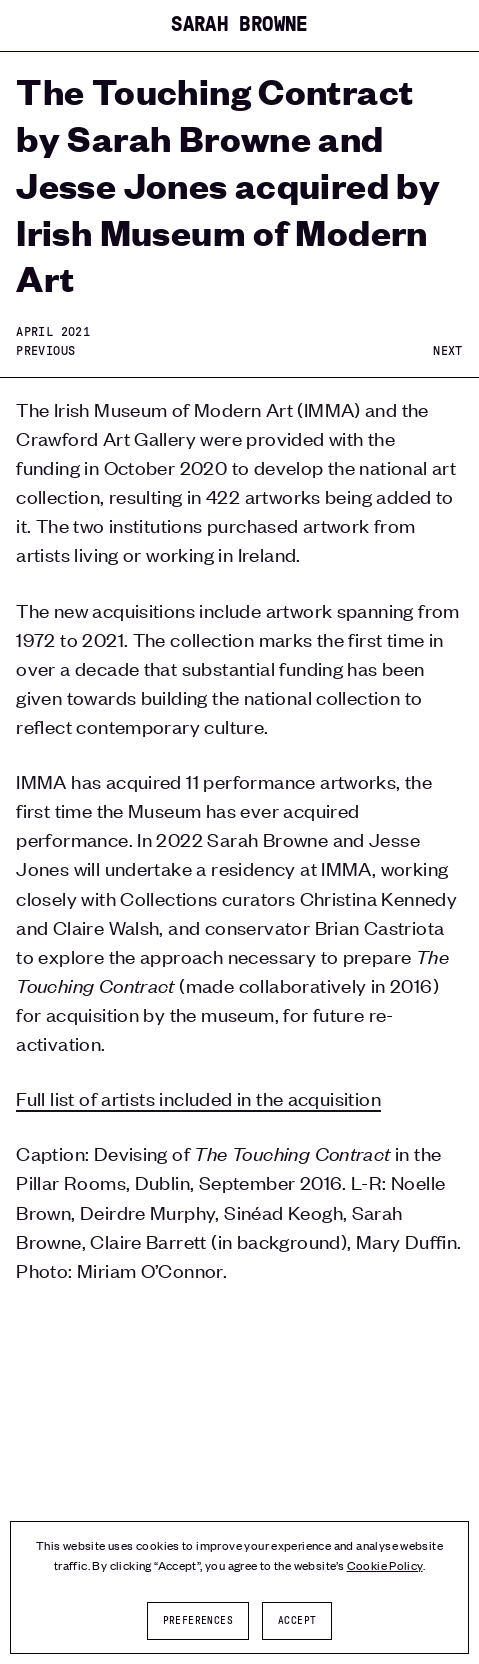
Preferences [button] (198, 1620)
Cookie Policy (385, 1565)
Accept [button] (297, 1620)
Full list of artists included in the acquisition (198, 1097)
